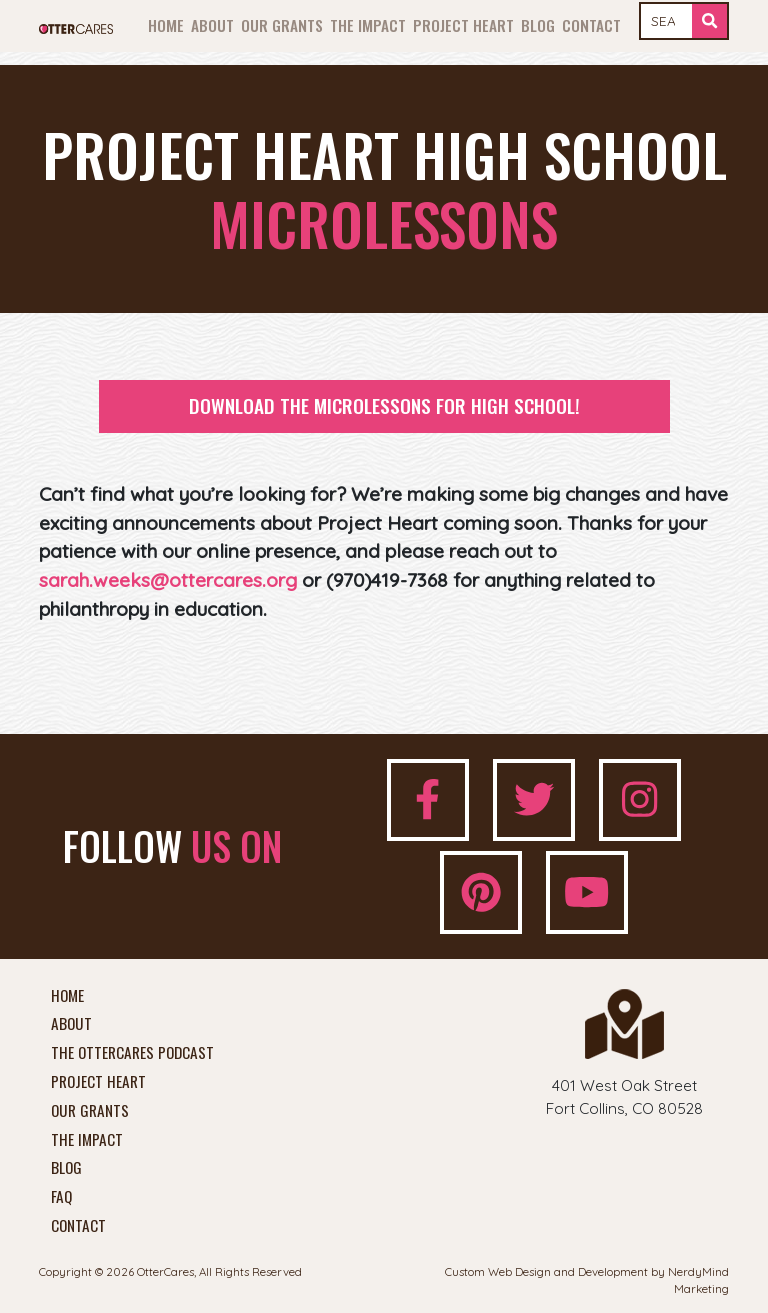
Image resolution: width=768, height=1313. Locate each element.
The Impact (368, 25)
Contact (591, 25)
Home (166, 25)
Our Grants (282, 25)
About (212, 25)
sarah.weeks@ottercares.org (168, 580)
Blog (538, 25)
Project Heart (463, 25)
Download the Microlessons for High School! (384, 405)
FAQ (61, 1197)
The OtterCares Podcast (132, 1053)
